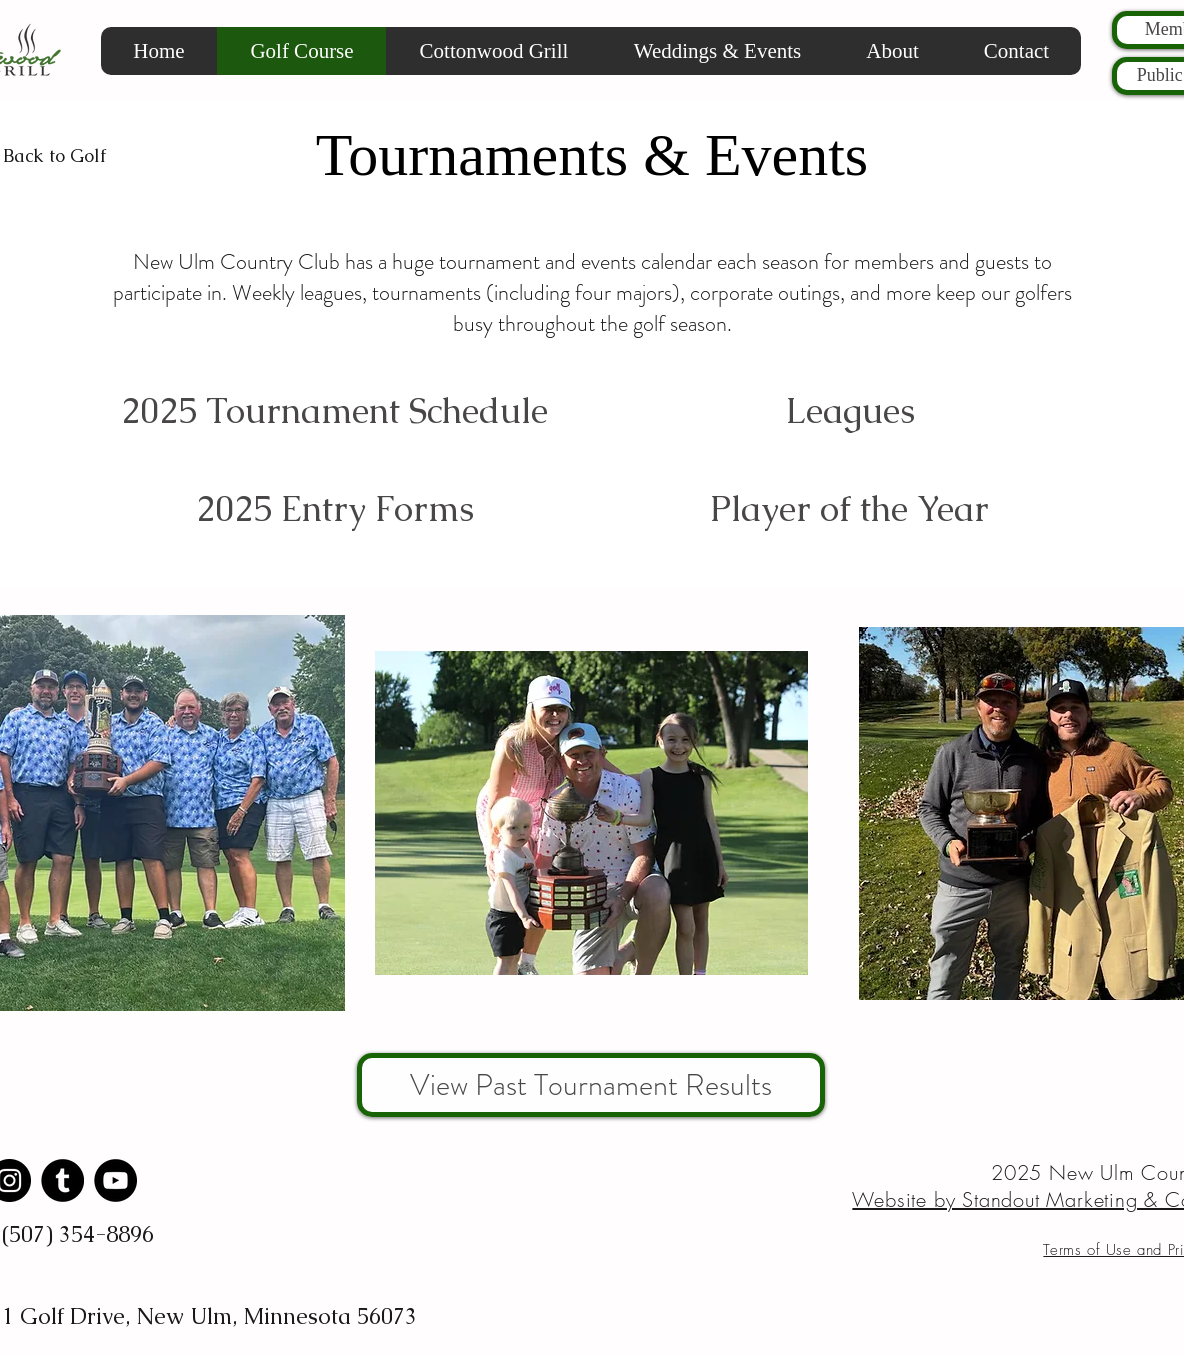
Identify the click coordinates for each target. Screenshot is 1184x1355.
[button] (892, 51)
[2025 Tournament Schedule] (334, 410)
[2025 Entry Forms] (334, 508)
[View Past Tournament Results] (591, 1085)
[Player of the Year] (849, 508)
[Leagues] (849, 410)
